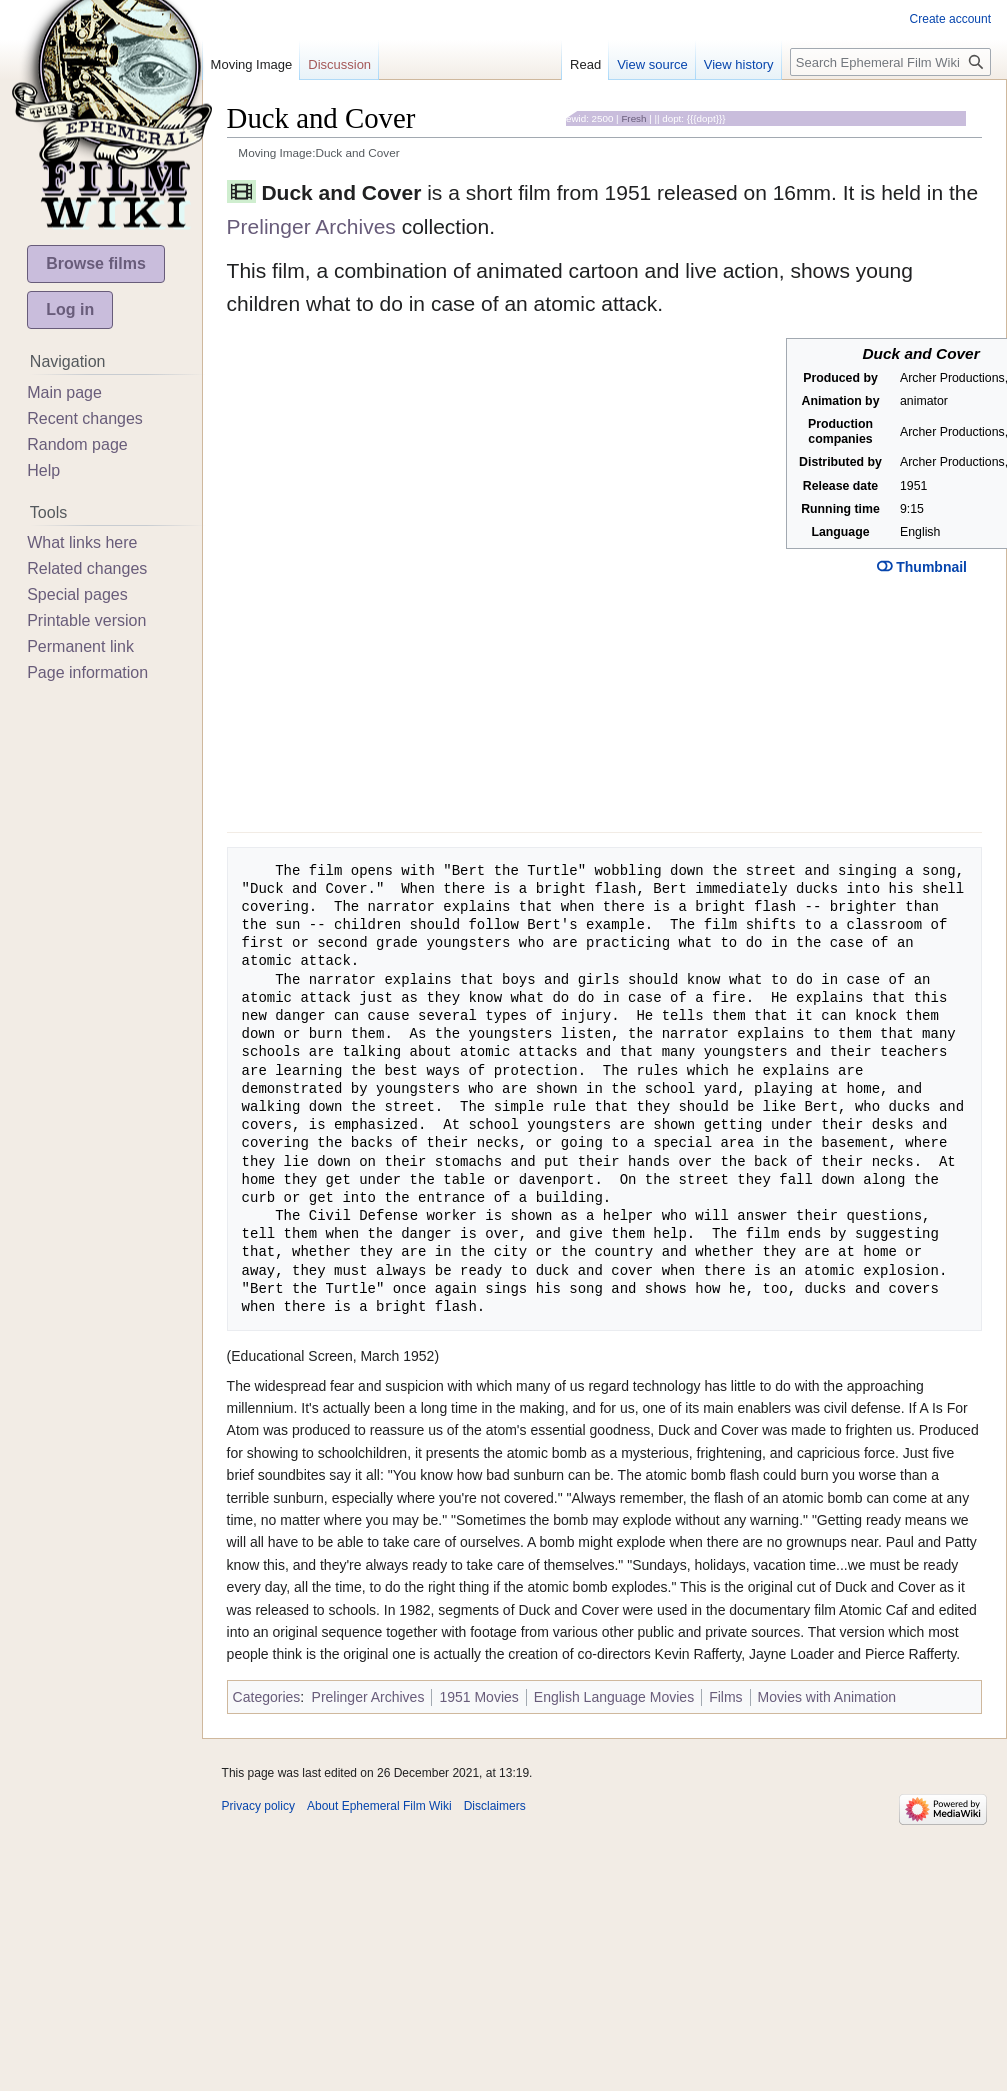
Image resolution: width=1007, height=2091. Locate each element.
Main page (64, 392)
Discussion (339, 64)
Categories (267, 1697)
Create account (950, 19)
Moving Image (252, 64)
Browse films (96, 263)
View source (652, 64)
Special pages (77, 594)
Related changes (87, 568)
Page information (87, 672)
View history (739, 64)
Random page (77, 444)
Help (43, 470)
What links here (82, 542)
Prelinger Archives (311, 226)
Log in (70, 309)
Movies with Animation (827, 1697)
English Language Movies (614, 1697)
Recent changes (85, 418)
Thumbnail (922, 567)
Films (725, 1697)
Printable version (86, 620)
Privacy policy (258, 1806)
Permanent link (80, 646)
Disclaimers (495, 1806)
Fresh (633, 118)
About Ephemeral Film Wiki (379, 1806)
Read (585, 64)
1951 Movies (478, 1697)
